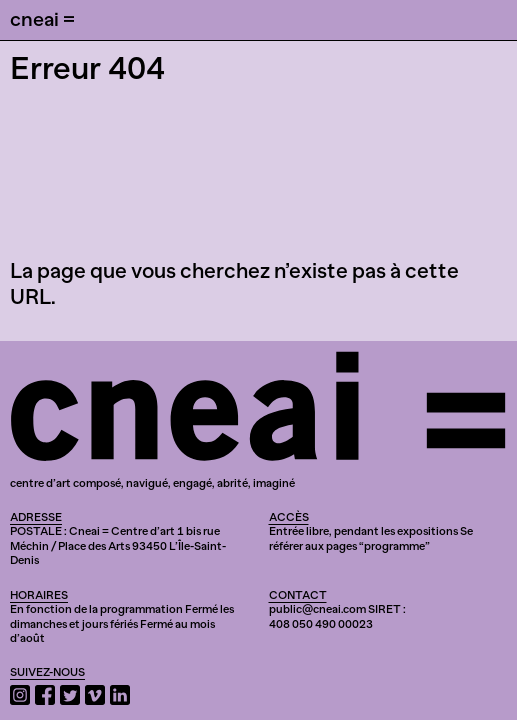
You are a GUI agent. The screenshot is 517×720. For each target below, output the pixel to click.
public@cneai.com (317, 609)
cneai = (42, 19)
